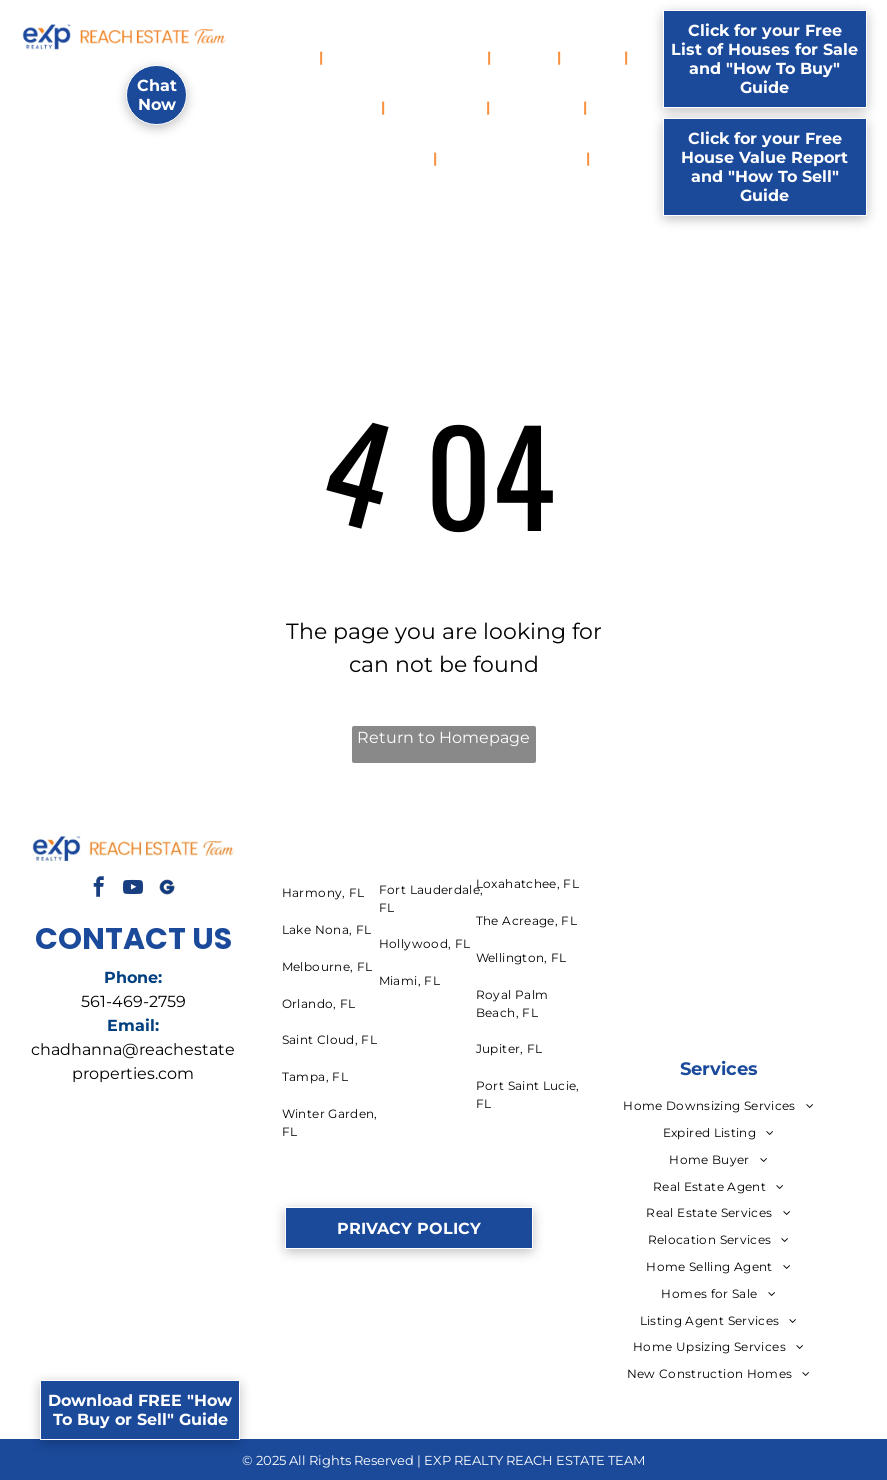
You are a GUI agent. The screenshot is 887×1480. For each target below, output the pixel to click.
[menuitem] (293, 57)
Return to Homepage (443, 737)
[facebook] (99, 889)
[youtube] (133, 889)
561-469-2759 (133, 1001)
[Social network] (167, 889)
